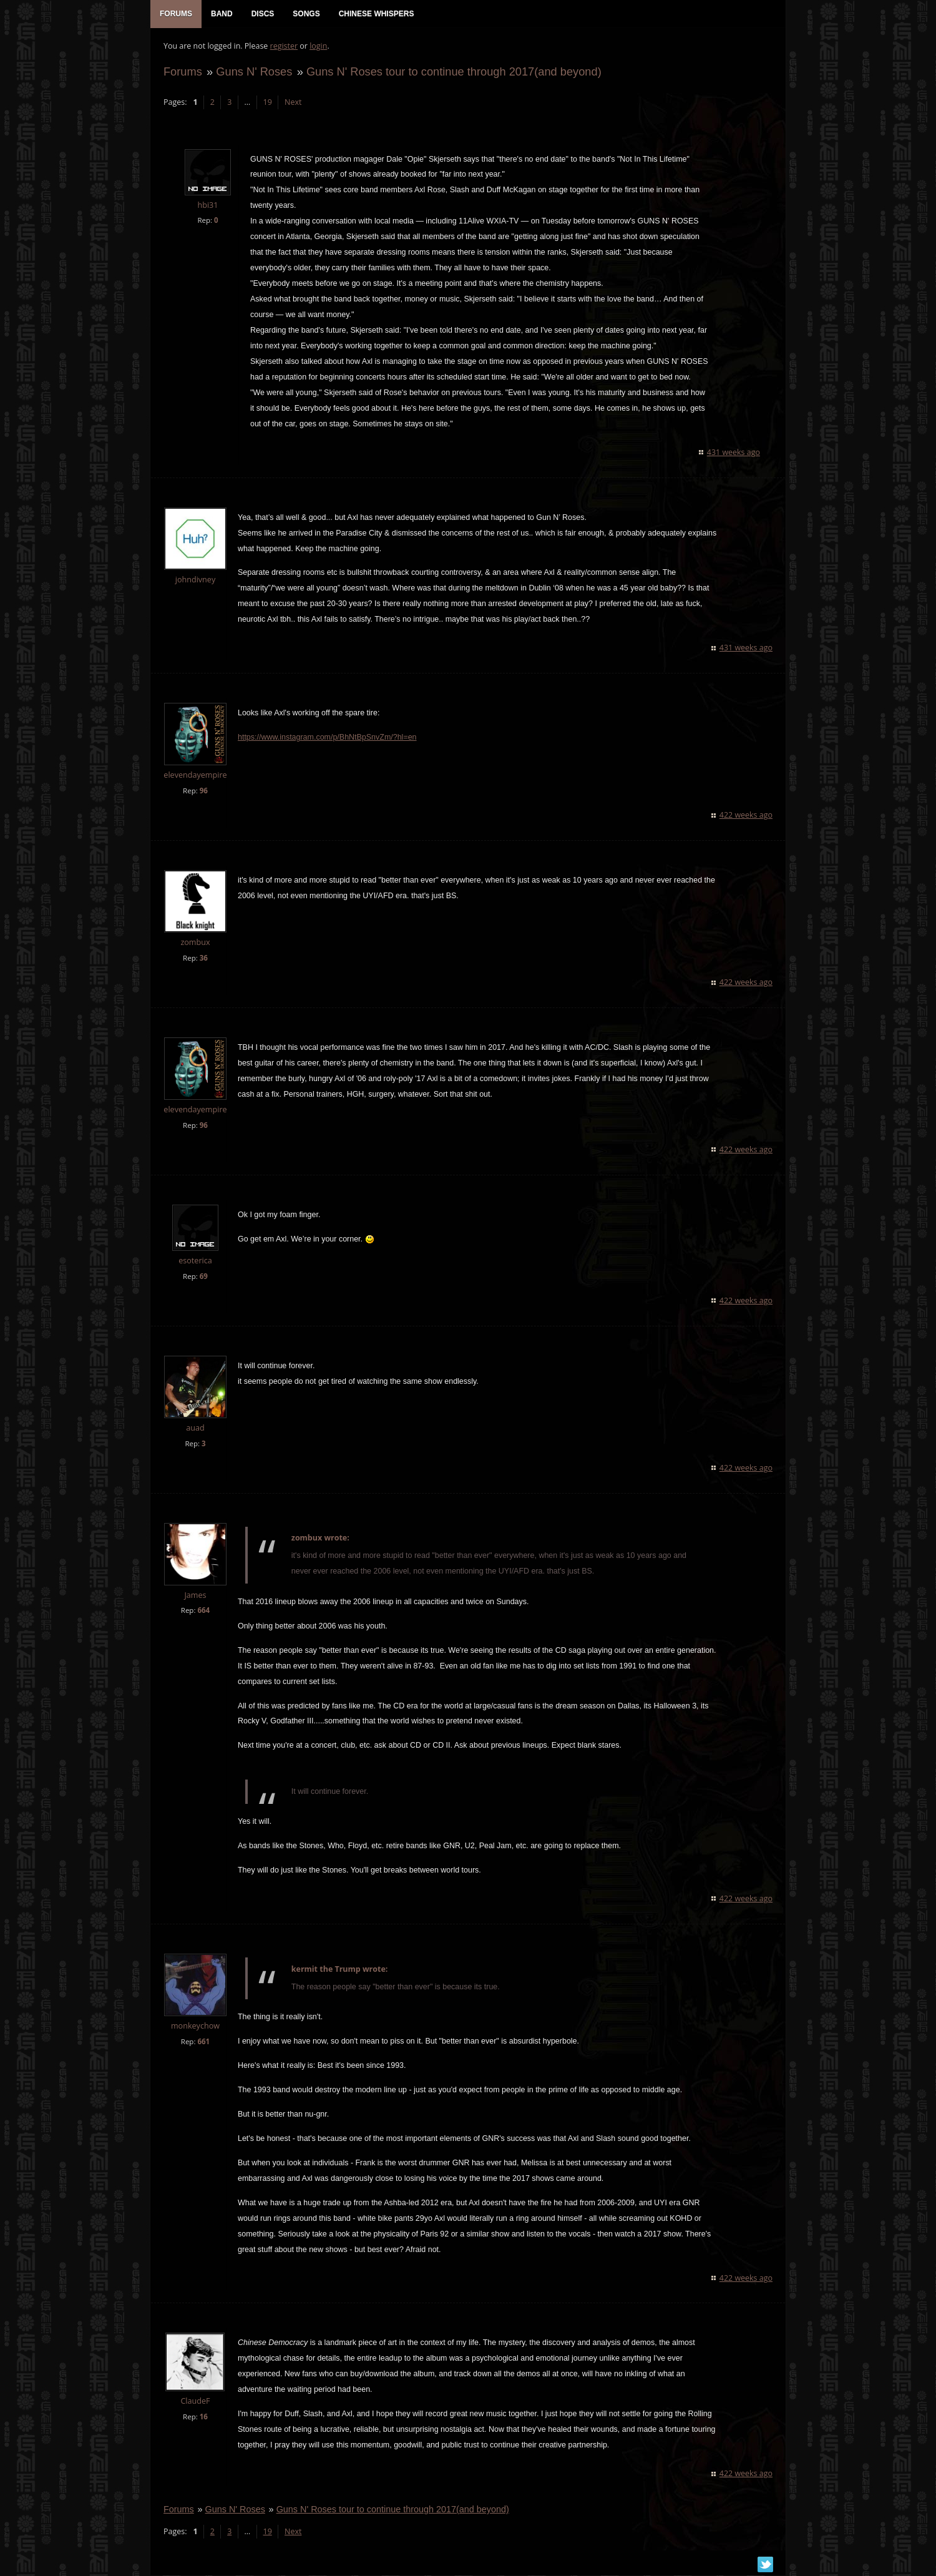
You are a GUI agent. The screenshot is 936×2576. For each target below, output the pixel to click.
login (317, 47)
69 (203, 1277)
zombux (194, 943)
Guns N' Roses (253, 72)
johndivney (195, 580)
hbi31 (207, 206)
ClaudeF (194, 2402)
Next (292, 103)
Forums (182, 72)
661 (203, 2042)
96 (203, 791)
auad (194, 1429)
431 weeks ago (734, 453)
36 (203, 959)
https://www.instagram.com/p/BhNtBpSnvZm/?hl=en (326, 738)
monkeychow (194, 2027)
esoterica (195, 1261)
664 (203, 1611)
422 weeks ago (746, 816)
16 (203, 2417)
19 (267, 103)
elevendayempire (194, 776)
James (194, 1596)
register (284, 47)
